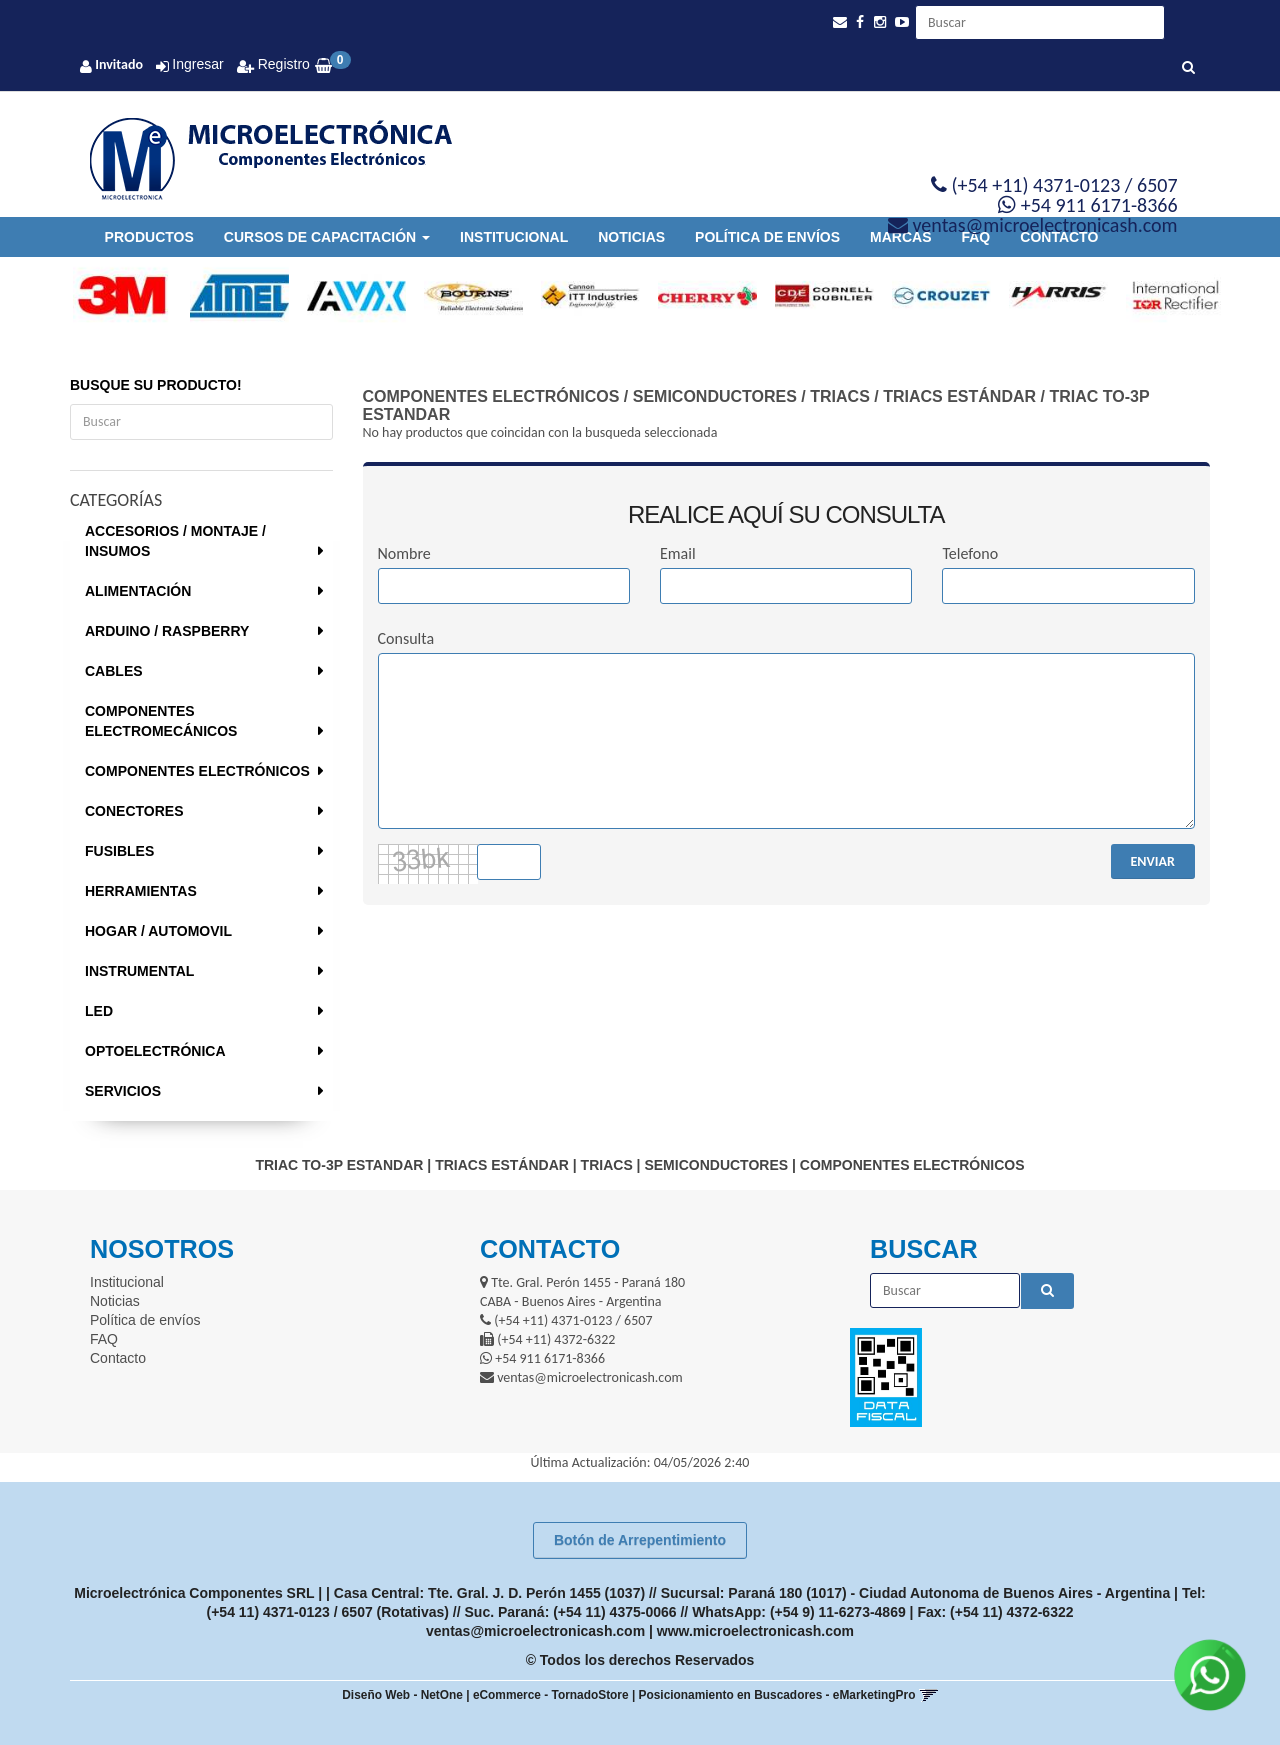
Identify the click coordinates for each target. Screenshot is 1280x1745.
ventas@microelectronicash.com (535, 1631)
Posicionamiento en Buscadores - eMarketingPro (777, 1695)
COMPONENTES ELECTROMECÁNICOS (161, 721)
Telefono (970, 553)
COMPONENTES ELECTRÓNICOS (197, 771)
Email (678, 553)
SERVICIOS (123, 1091)
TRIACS (840, 396)
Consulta (406, 638)
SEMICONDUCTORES (715, 396)
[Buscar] (1188, 68)
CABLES (114, 671)
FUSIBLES (119, 851)
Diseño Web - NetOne (402, 1695)
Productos (149, 237)
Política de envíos (767, 237)
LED (99, 1011)
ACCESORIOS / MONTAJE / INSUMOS (175, 541)
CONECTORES (134, 811)
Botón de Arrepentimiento (640, 1540)
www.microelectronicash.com (755, 1631)
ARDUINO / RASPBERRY (167, 631)
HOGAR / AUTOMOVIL (158, 931)
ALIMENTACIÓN (138, 591)
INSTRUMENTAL (139, 971)
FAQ (975, 237)
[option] (113, 296)
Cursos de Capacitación (327, 237)
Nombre (404, 553)
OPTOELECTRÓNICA (155, 1051)
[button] (840, 22)
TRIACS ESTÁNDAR (959, 396)
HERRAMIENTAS (141, 891)
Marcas (900, 237)
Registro (282, 64)
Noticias (631, 237)
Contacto (1059, 237)
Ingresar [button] (197, 64)
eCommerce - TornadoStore (551, 1695)
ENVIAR (1153, 861)
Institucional (514, 237)
